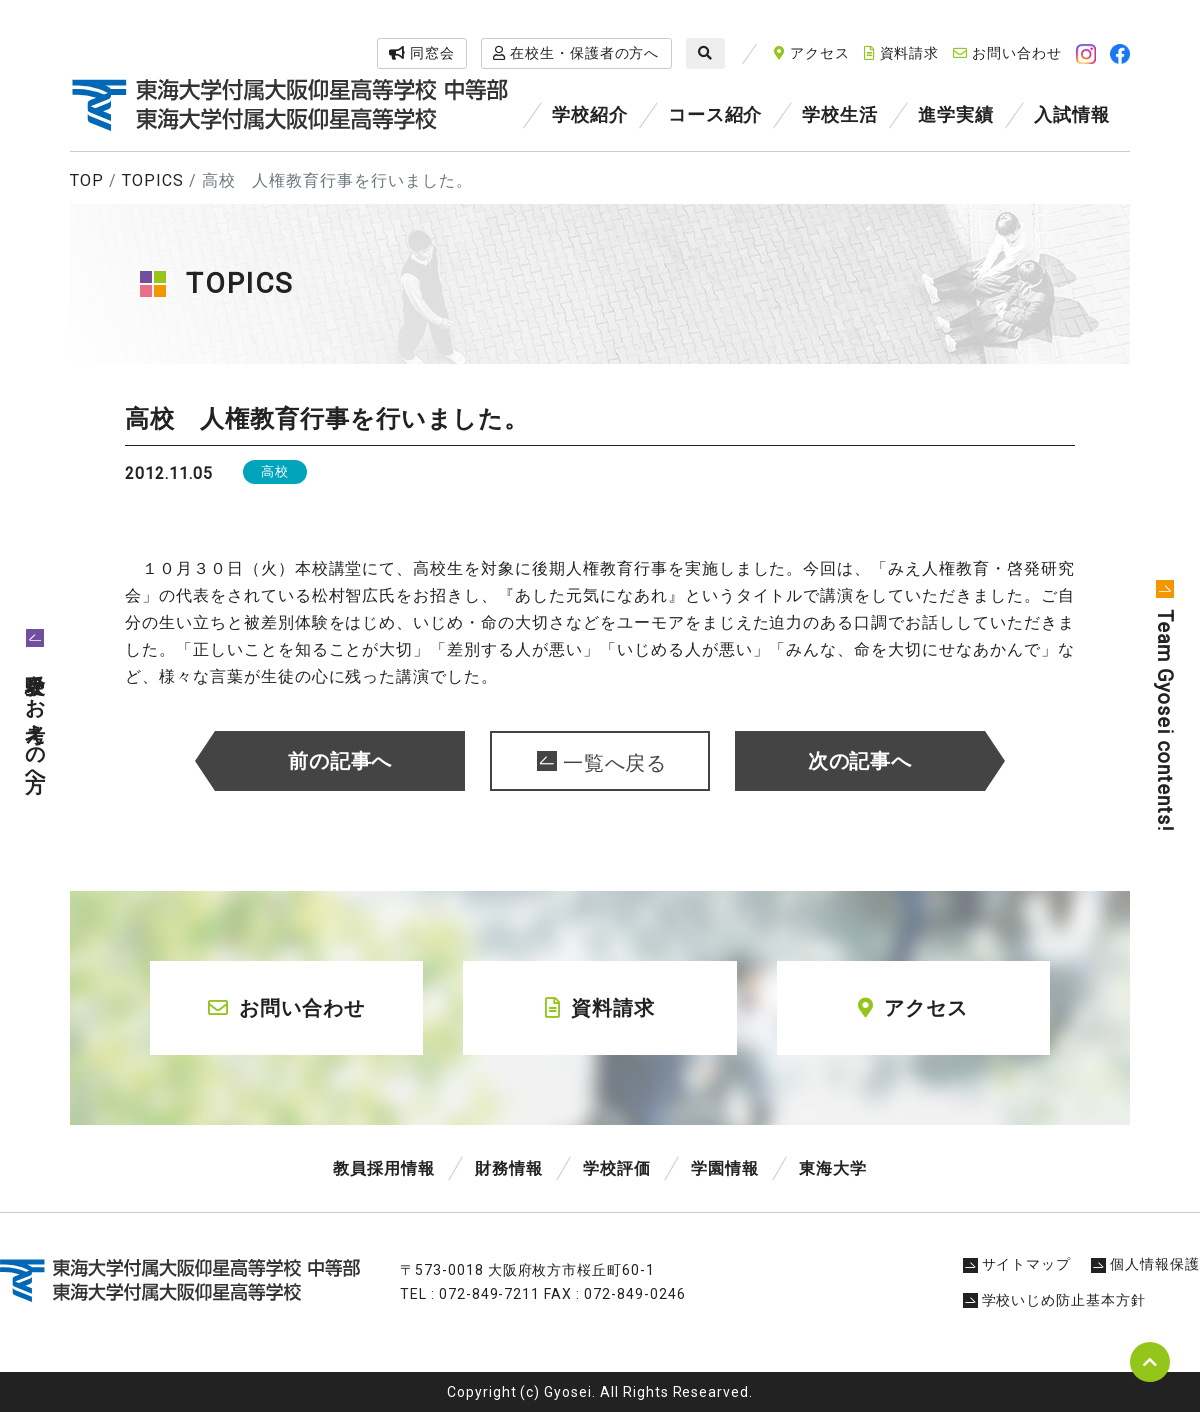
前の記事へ (340, 761)
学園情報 (725, 1168)
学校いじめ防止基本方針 (1055, 1300)
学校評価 (617, 1168)
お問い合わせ (1007, 53)
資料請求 (902, 53)
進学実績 (956, 114)
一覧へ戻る (615, 763)
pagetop (1150, 1362)
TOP (87, 180)
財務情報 (509, 1168)
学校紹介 (590, 114)
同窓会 (422, 53)
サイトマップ (1017, 1264)
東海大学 (833, 1168)
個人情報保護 (1145, 1264)
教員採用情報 (384, 1168)
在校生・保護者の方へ (576, 53)
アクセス (812, 53)
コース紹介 (715, 114)
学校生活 (840, 114)
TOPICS (153, 180)
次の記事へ (860, 761)
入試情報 (1072, 114)
